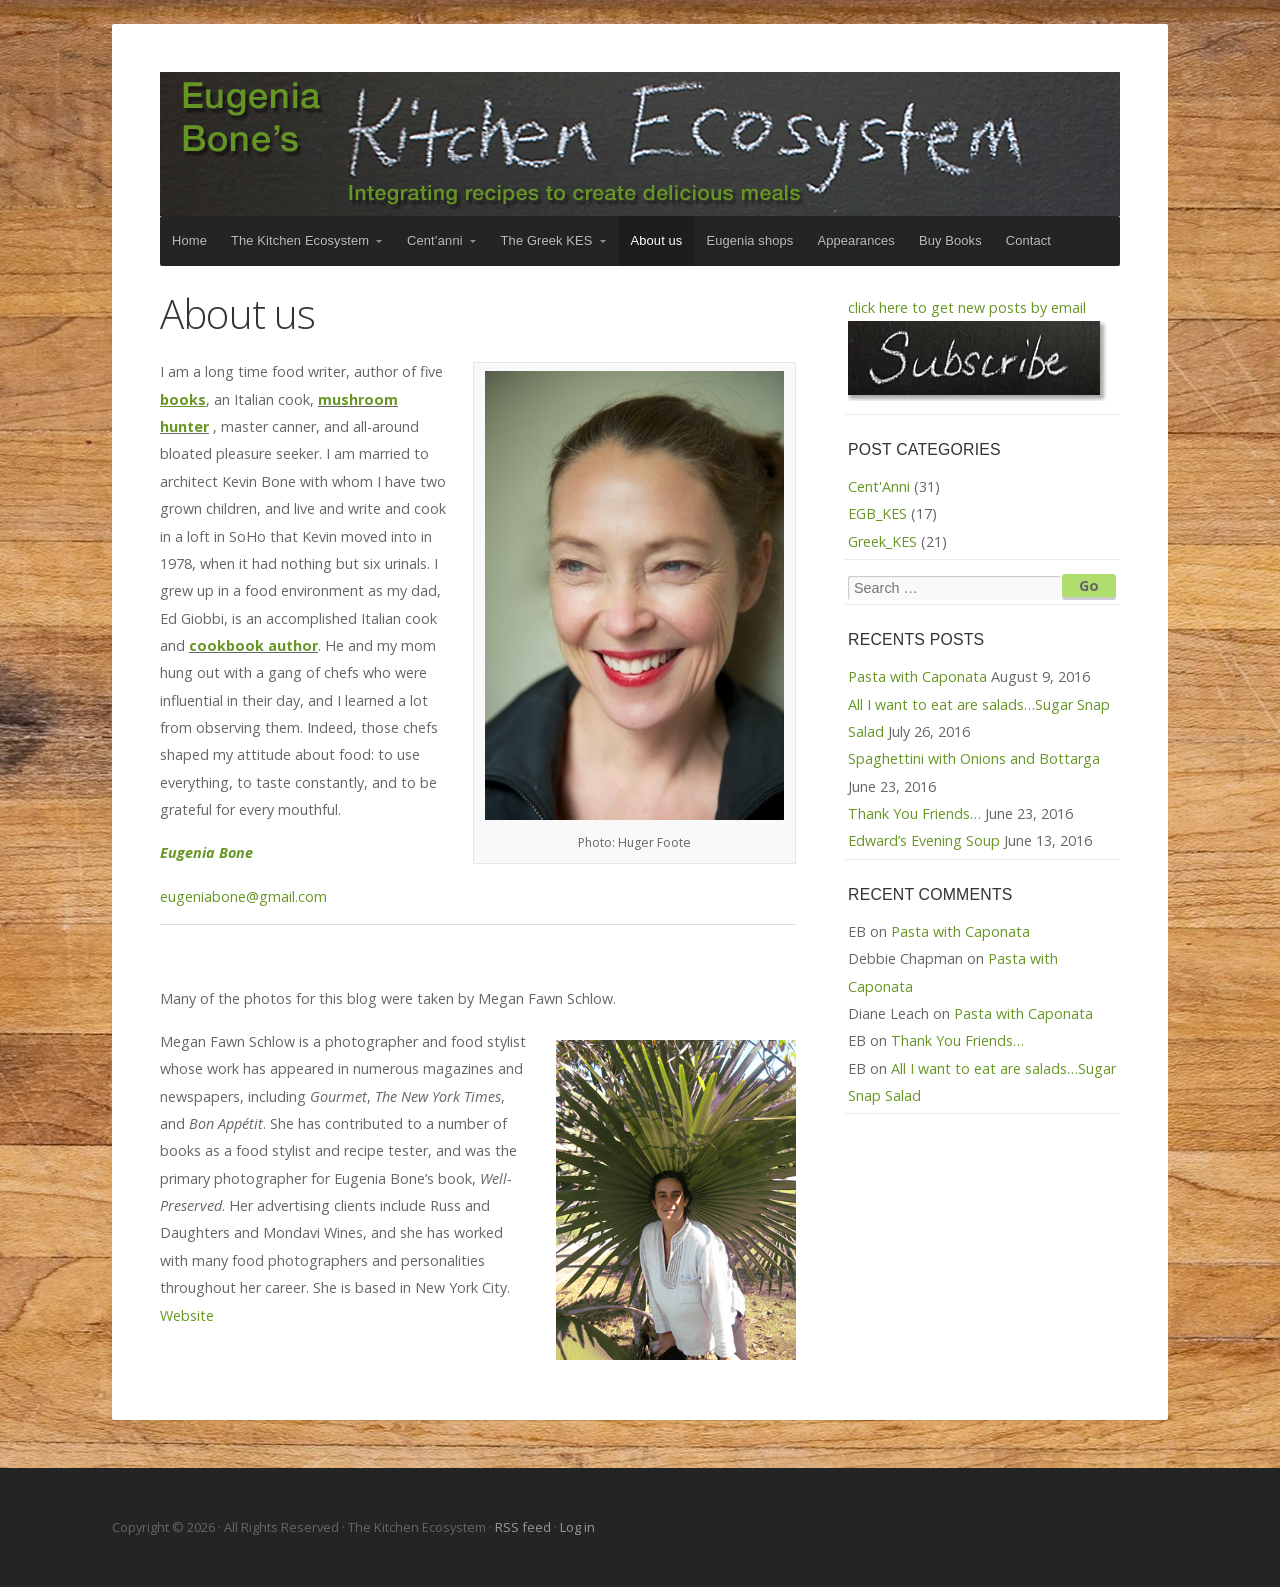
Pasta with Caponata (917, 676)
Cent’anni (435, 240)
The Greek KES (547, 240)
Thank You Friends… (914, 813)
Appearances (855, 240)
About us (657, 240)
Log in (577, 1527)
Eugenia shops (749, 240)
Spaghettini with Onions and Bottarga (974, 758)
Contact (1028, 240)
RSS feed (524, 1527)
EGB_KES (877, 513)
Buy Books (950, 240)
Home (189, 240)
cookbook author (253, 645)
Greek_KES (882, 541)
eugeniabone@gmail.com (243, 896)
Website (187, 1315)
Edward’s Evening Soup (924, 840)
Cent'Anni (879, 486)
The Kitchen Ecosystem (640, 144)
